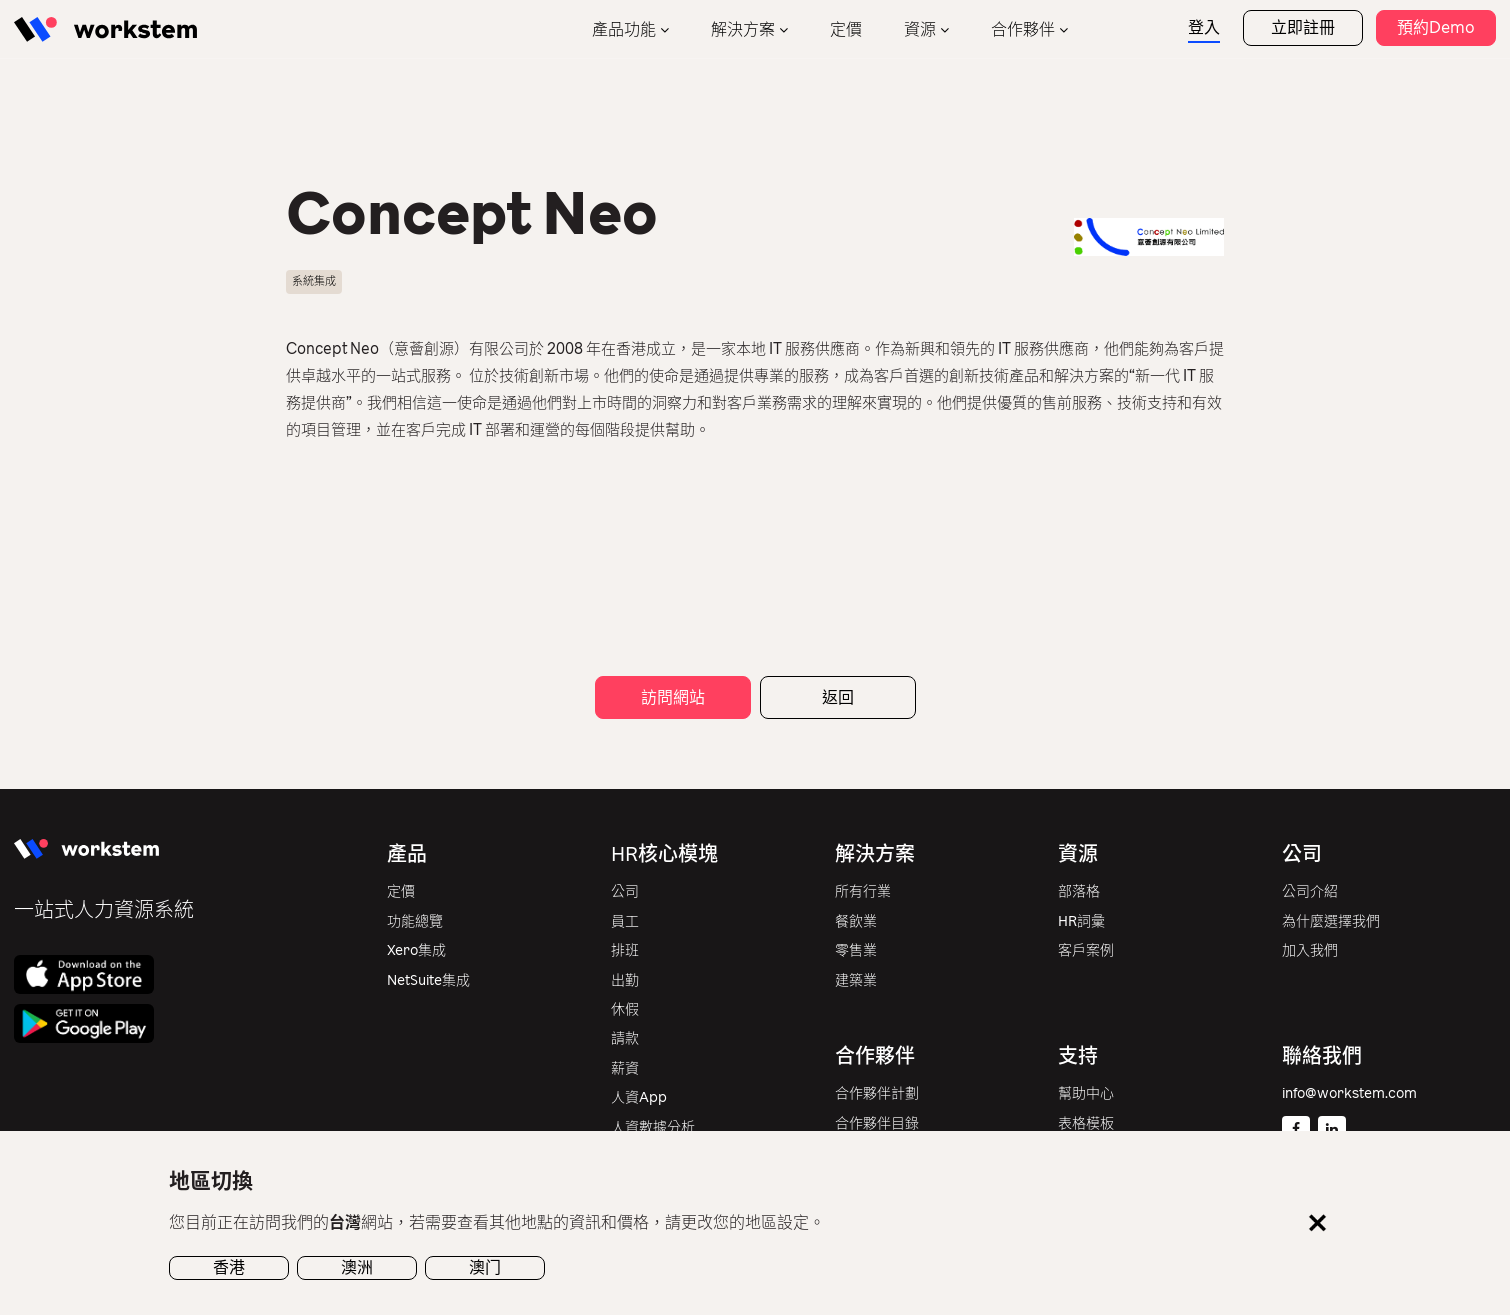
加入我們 (1310, 950)
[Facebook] (1296, 1130)
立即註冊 (1303, 27)
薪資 (625, 1068)
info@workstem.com (1349, 1093)
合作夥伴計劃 (877, 1093)
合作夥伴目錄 (877, 1123)
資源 (920, 29)
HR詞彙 (1081, 921)
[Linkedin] (1332, 1130)
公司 (625, 891)
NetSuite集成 (428, 980)
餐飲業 (856, 921)
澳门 (485, 1267)
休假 (625, 1009)
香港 (229, 1267)
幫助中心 (1086, 1093)
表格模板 (1086, 1123)
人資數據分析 (653, 1127)
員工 (625, 921)
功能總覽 (415, 921)
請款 (625, 1038)
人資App (639, 1097)
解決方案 (743, 29)
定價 (846, 29)
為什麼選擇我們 (1331, 921)
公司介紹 (1310, 891)
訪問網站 (673, 697)
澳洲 (357, 1267)
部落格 (1079, 891)
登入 (1204, 27)
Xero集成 (416, 950)
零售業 (856, 950)
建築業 (856, 980)
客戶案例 (1086, 950)
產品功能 (624, 29)
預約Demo (1436, 27)
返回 (838, 697)
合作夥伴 (1023, 29)
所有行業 (863, 891)
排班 (625, 950)
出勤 (625, 980)
